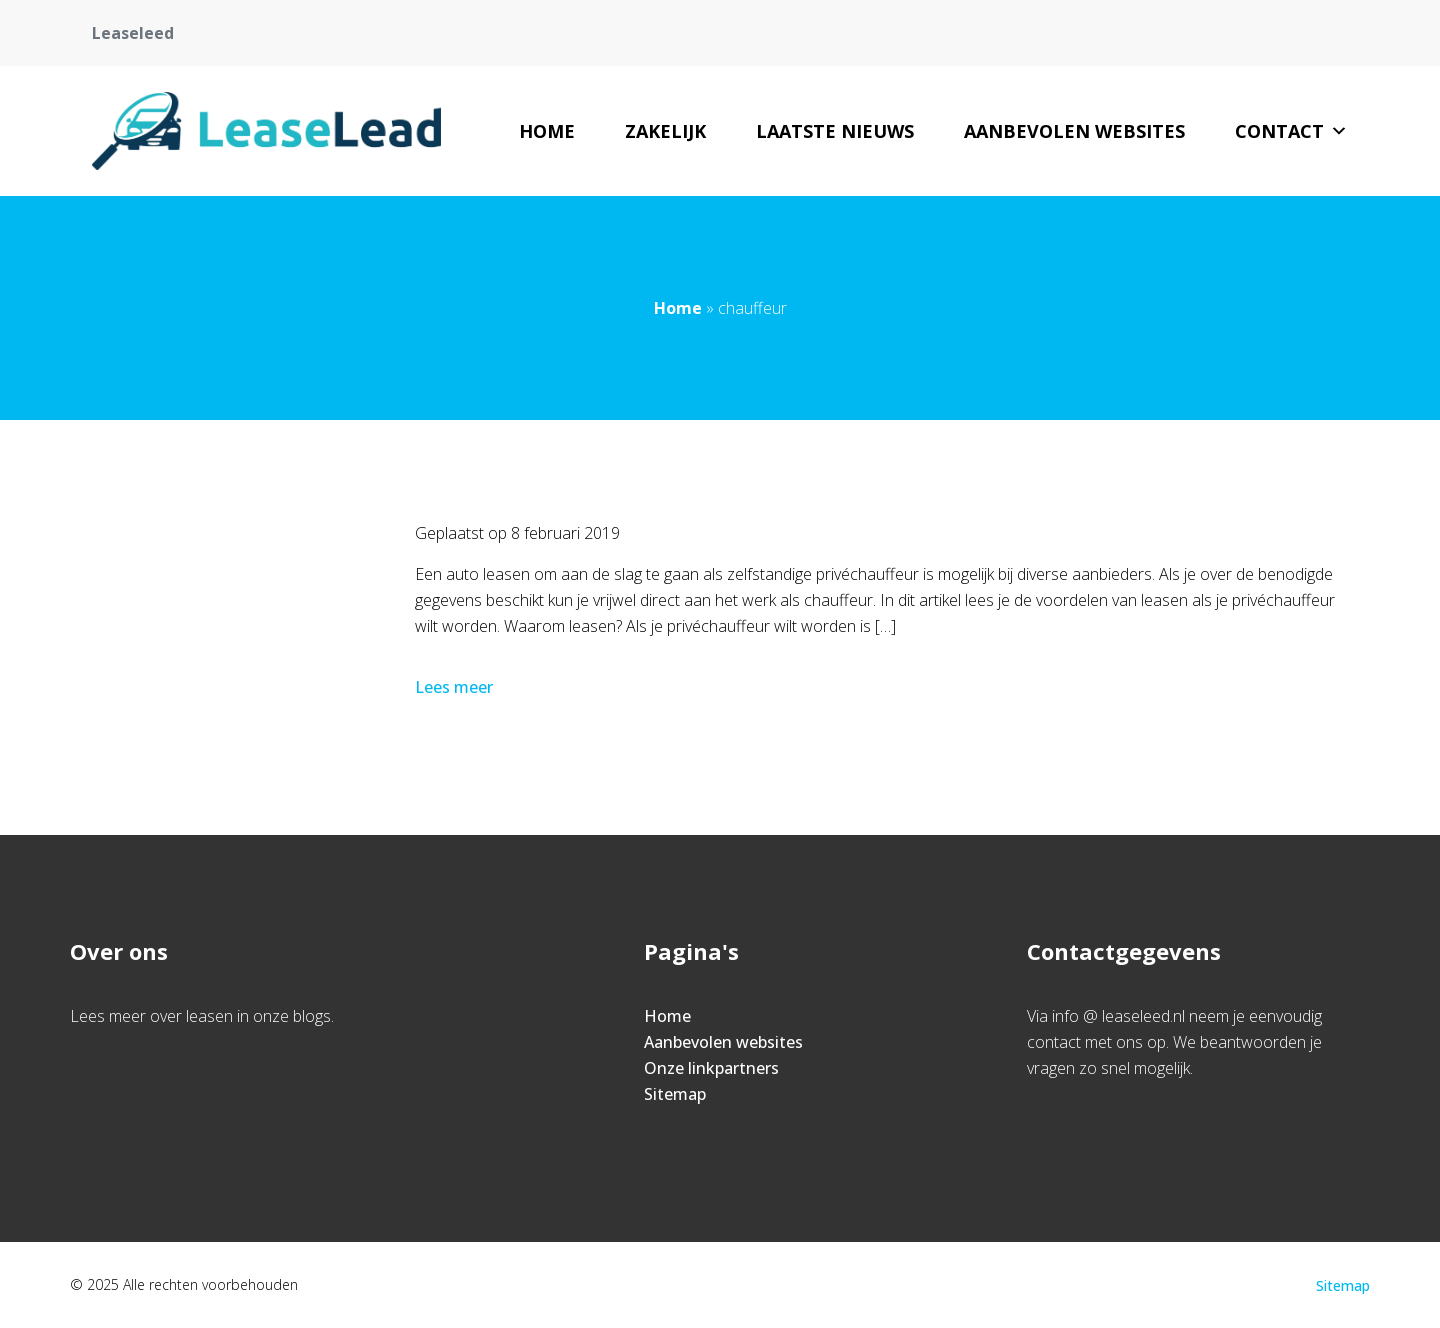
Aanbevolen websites (1074, 131)
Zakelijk (665, 131)
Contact (1291, 131)
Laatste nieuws (835, 131)
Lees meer (456, 687)
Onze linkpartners (711, 1068)
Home (547, 131)
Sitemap (675, 1094)
